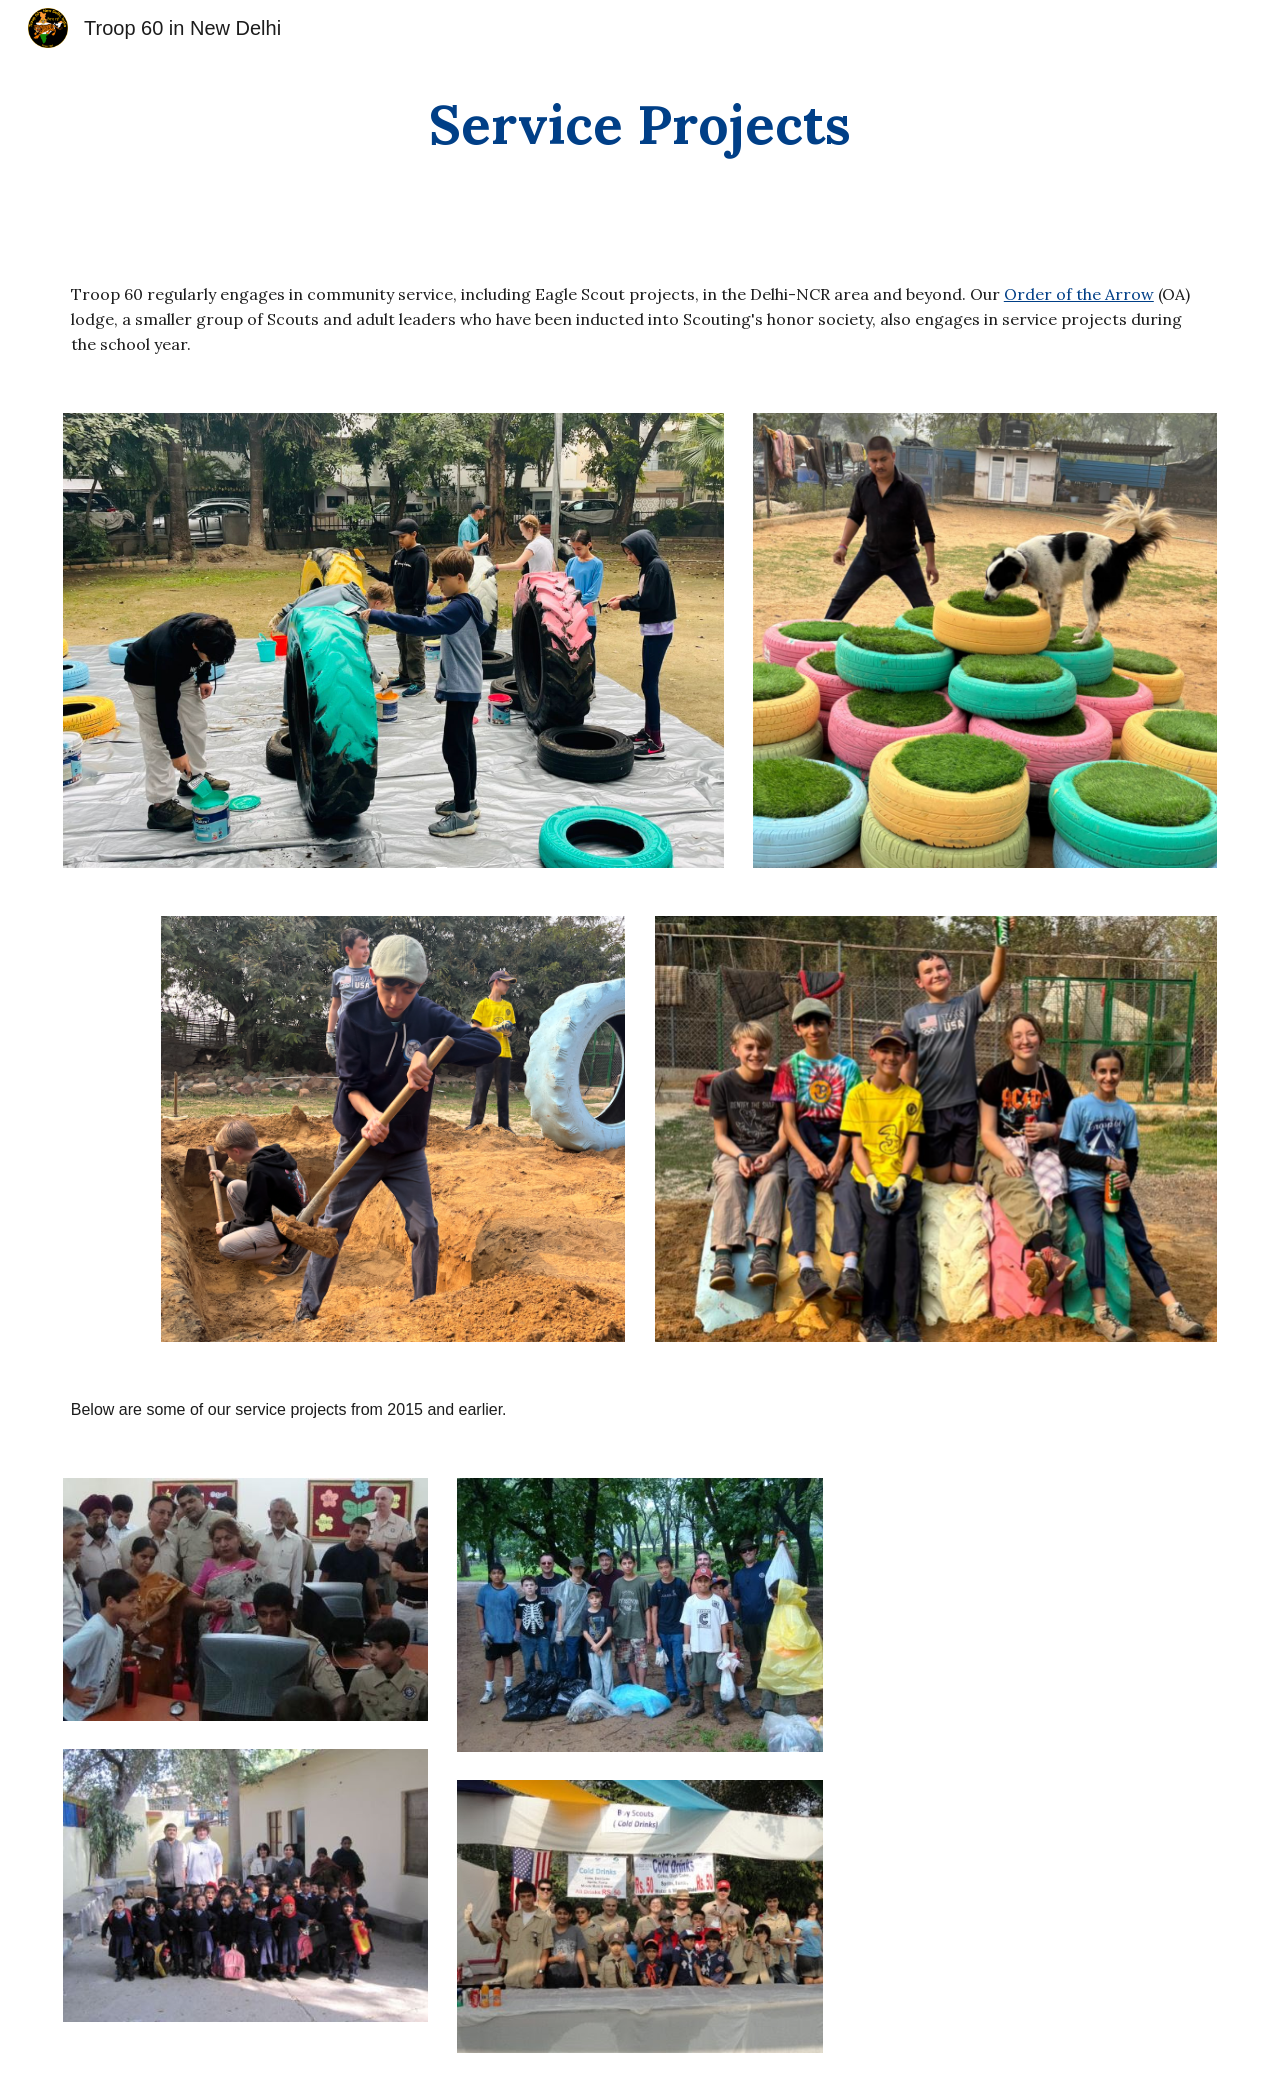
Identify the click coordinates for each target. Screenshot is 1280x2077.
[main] (640, 125)
